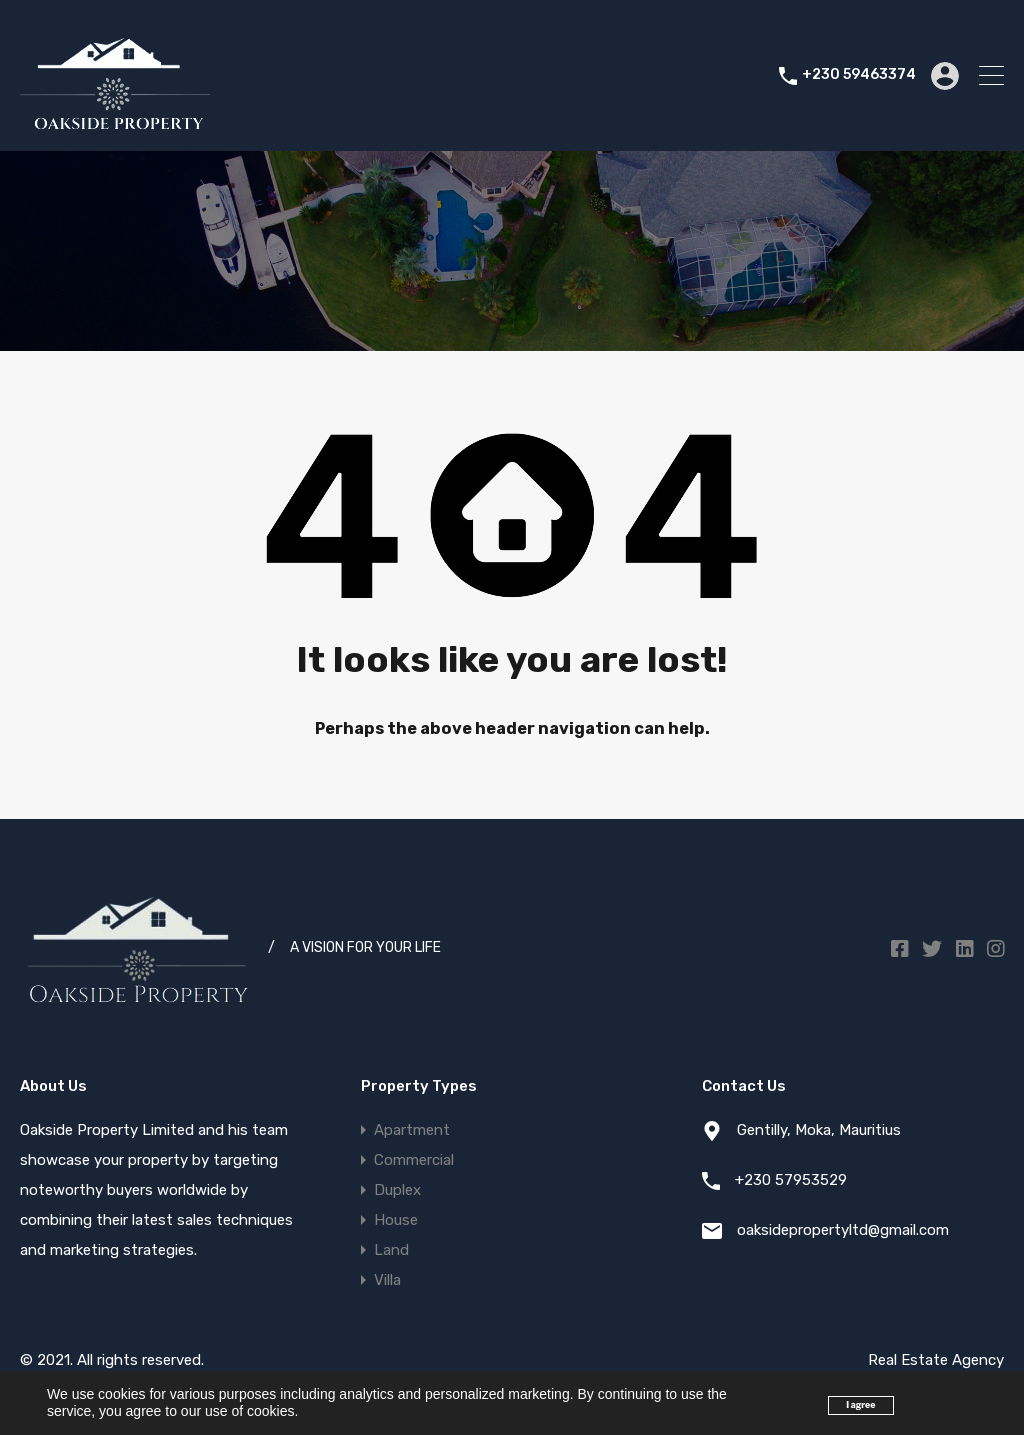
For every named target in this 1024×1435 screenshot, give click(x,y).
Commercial (414, 1160)
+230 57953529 (791, 1180)
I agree (860, 1405)
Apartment (412, 1130)
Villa (387, 1280)
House (396, 1220)
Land (391, 1250)
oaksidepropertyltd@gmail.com (843, 1230)
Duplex (397, 1190)
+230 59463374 (859, 75)
